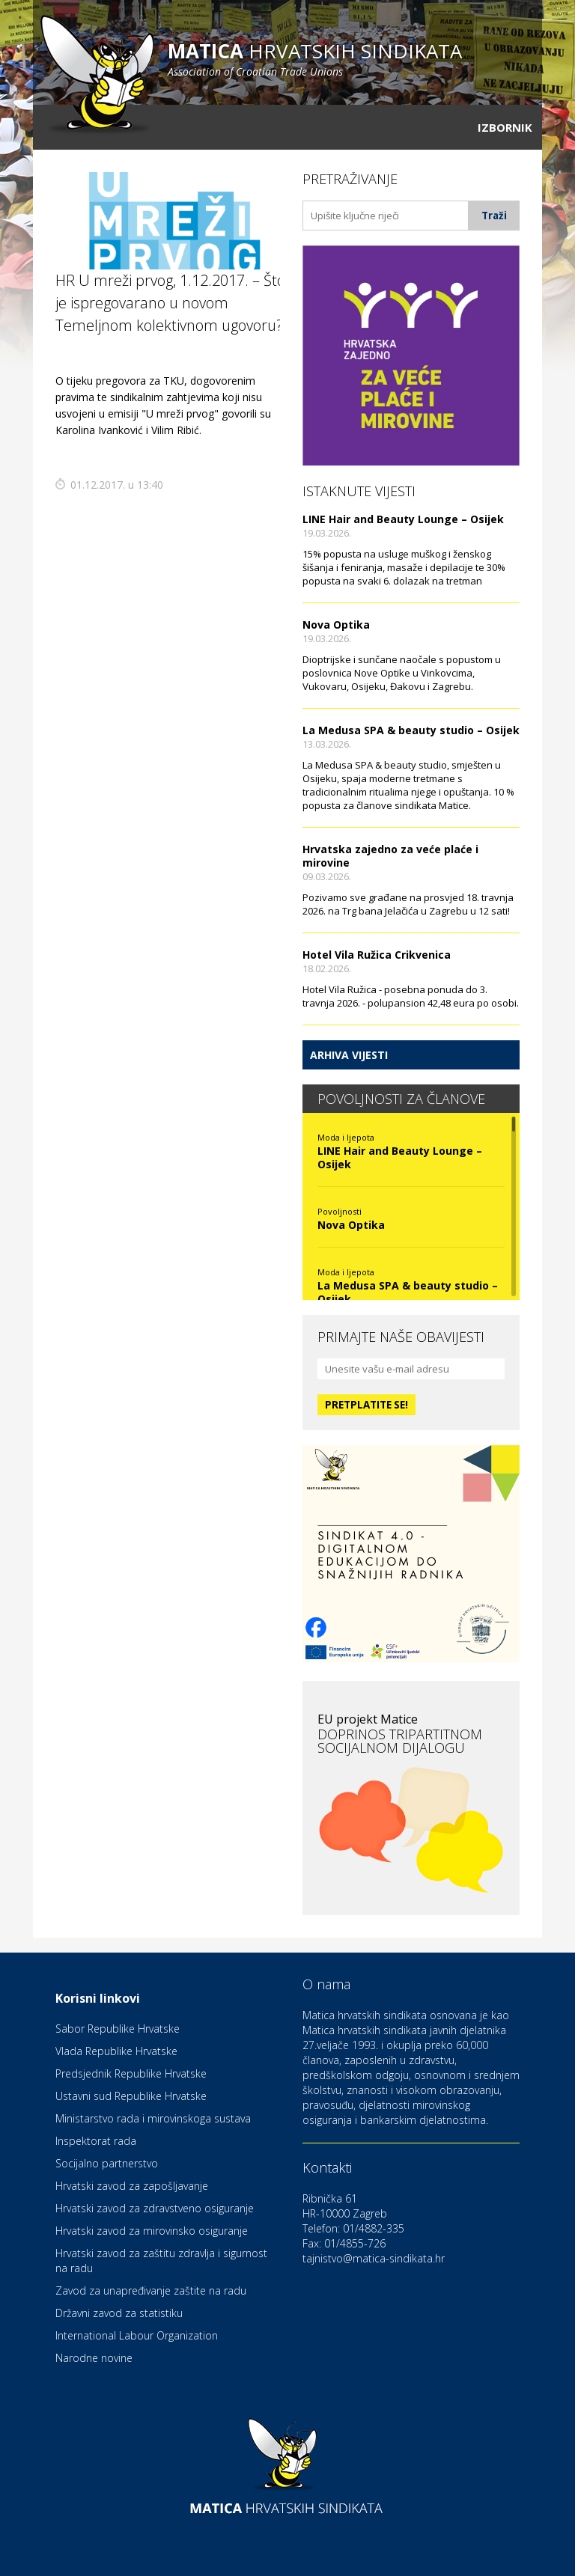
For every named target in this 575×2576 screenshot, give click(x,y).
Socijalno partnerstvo (106, 2163)
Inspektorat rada (95, 2141)
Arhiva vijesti (349, 1055)
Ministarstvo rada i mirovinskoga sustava (153, 2118)
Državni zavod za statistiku (119, 2313)
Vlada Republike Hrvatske (116, 2051)
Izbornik (505, 127)
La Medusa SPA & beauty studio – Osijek (411, 730)
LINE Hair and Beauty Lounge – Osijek (403, 519)
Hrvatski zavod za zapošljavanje (131, 2186)
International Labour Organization (136, 2335)
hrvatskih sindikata (315, 58)
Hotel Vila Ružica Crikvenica (376, 954)
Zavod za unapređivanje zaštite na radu (150, 2290)
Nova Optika (336, 624)
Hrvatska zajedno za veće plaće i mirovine (390, 856)
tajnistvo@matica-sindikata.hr (373, 2258)
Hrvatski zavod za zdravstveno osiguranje (154, 2208)
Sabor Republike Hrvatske (117, 2028)
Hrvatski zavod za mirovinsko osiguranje (151, 2231)
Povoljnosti (339, 1211)
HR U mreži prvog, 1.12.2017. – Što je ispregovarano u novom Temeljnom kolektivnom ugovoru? (170, 302)
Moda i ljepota (345, 1137)
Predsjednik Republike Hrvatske (131, 2073)
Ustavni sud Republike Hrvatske (131, 2096)
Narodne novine (94, 2358)
